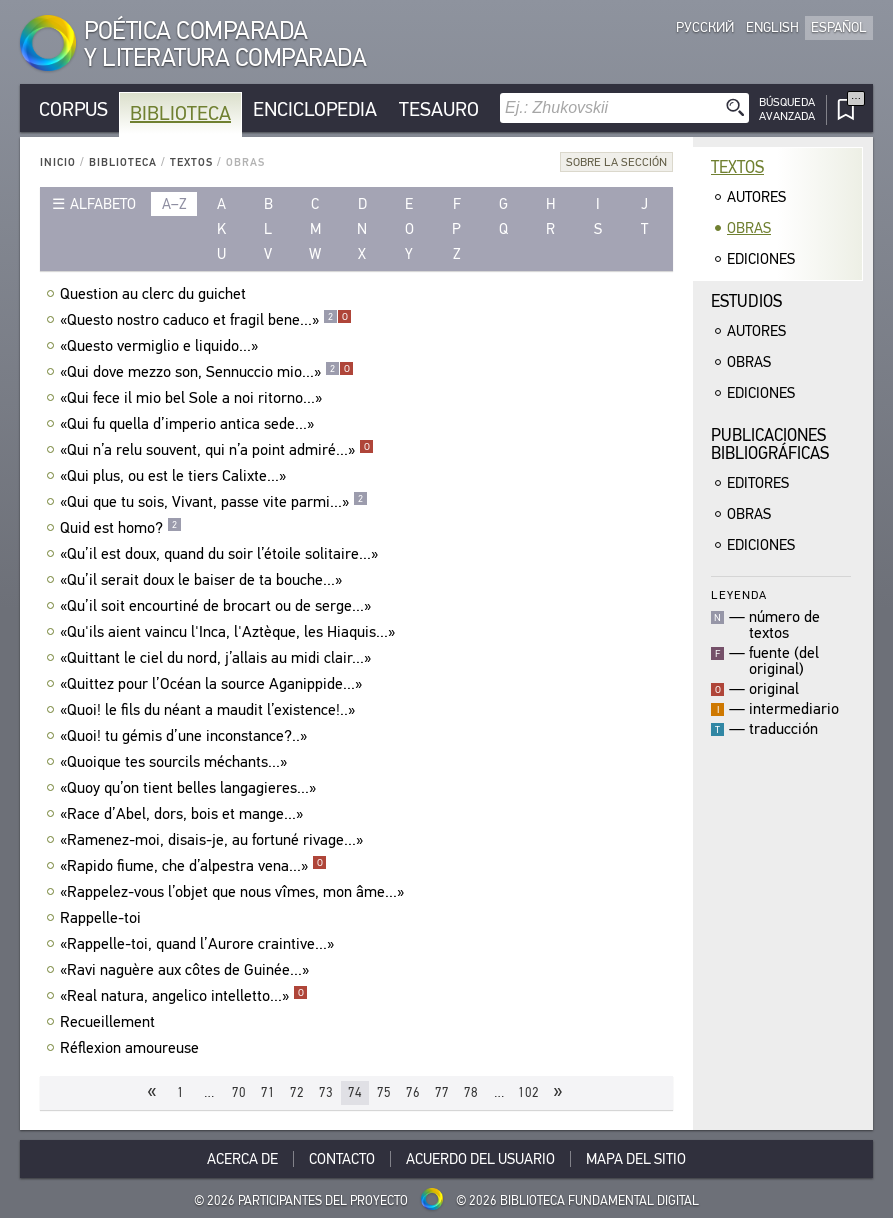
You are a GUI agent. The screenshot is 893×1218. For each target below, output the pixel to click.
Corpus (73, 109)
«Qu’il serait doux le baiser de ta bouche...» (203, 580)
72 (297, 1092)
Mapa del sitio (636, 1159)
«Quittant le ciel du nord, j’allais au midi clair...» (218, 658)
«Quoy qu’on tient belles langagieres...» (190, 788)
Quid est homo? (121, 528)
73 (326, 1092)
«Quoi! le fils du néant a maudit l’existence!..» (210, 710)
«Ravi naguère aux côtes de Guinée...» (187, 970)
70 (239, 1092)
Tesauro (439, 109)
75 (384, 1092)
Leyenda (739, 594)
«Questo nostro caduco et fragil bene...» (206, 320)
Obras (749, 228)
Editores (758, 483)
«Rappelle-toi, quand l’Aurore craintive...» (199, 944)
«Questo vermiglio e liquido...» (161, 346)
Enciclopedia (315, 109)
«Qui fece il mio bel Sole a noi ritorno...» (193, 398)
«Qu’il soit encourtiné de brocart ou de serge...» (218, 606)
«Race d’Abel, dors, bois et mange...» (184, 814)
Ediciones (761, 259)
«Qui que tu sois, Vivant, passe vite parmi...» (214, 502)
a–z (174, 204)
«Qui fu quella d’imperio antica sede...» (189, 424)
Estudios (746, 301)
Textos (191, 162)
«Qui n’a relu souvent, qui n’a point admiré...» (217, 450)
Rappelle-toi (103, 918)
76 (413, 1092)
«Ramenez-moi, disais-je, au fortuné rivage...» (214, 840)
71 (268, 1092)
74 (355, 1092)
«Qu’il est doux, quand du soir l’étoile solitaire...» (221, 554)
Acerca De (242, 1159)
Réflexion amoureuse (132, 1048)
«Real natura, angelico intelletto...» (184, 996)
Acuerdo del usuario (480, 1159)
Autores (756, 197)
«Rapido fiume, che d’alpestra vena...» (193, 866)
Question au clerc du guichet (155, 294)
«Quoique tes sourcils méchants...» (176, 762)
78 (471, 1092)
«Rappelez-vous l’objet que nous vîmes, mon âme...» (234, 892)
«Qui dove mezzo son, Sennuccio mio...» (207, 372)
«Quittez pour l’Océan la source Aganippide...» (213, 684)
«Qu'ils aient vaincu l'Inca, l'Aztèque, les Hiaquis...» (230, 632)
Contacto (342, 1159)
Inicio (58, 162)
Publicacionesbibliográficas (770, 444)
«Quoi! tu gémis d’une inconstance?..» (186, 736)
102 (528, 1092)
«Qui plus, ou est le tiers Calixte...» (175, 476)
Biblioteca (180, 113)
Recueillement (110, 1022)
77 (442, 1092)
